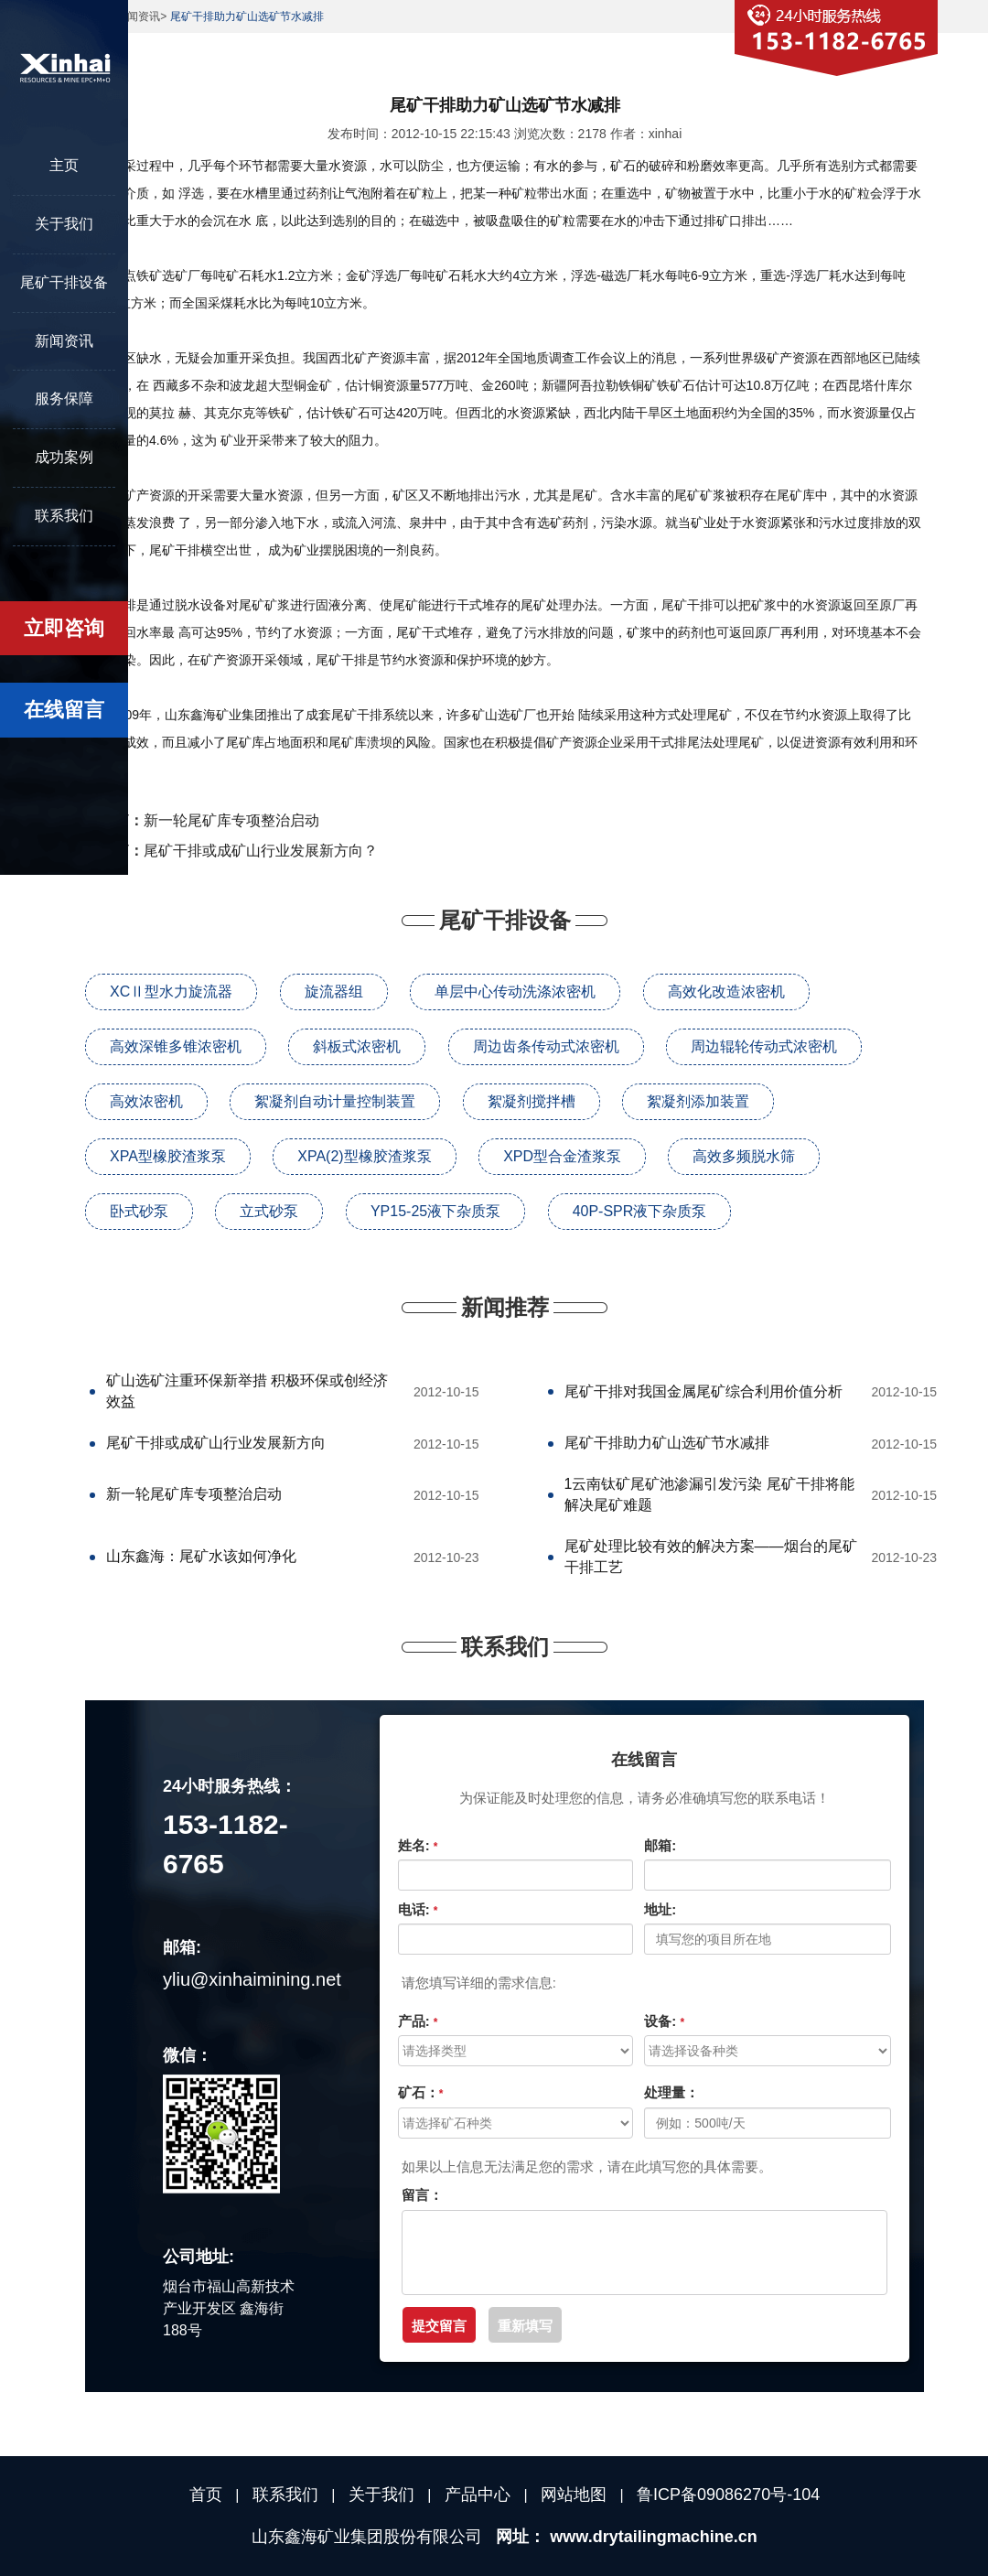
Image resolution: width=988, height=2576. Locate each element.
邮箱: (660, 1845)
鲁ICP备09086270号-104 (728, 2494)
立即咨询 (64, 628)
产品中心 (477, 2494)
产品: (418, 2021)
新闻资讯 (64, 341)
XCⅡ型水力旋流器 (171, 991)
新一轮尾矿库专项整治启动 (231, 820)
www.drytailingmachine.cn (653, 2536)
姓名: (418, 1845)
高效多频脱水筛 (744, 1156)
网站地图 (574, 2494)
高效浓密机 (146, 1101)
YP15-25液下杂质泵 (435, 1211)
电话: (418, 1909)
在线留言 (64, 709)
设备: (664, 2021)
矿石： (421, 2092)
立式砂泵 (269, 1211)
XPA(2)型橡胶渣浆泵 (364, 1156)
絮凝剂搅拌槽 (531, 1101)
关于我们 (64, 224)
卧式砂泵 (139, 1211)
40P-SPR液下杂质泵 (640, 1211)
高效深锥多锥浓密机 (176, 1046)
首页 (205, 2494)
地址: (660, 1909)
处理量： (671, 2092)
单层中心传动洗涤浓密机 (515, 991)
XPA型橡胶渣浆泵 (168, 1156)
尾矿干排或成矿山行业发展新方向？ (261, 850)
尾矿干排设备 (64, 282)
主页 (64, 165)
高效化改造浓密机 (726, 991)
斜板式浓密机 (357, 1046)
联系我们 (64, 515)
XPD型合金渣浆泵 (562, 1156)
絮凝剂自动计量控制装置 (334, 1101)
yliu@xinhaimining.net (252, 1979)
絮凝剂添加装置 (698, 1101)
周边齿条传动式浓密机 (546, 1046)
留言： (422, 2195)
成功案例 (64, 457)
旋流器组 (334, 991)
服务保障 (64, 398)
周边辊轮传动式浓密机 (764, 1046)
